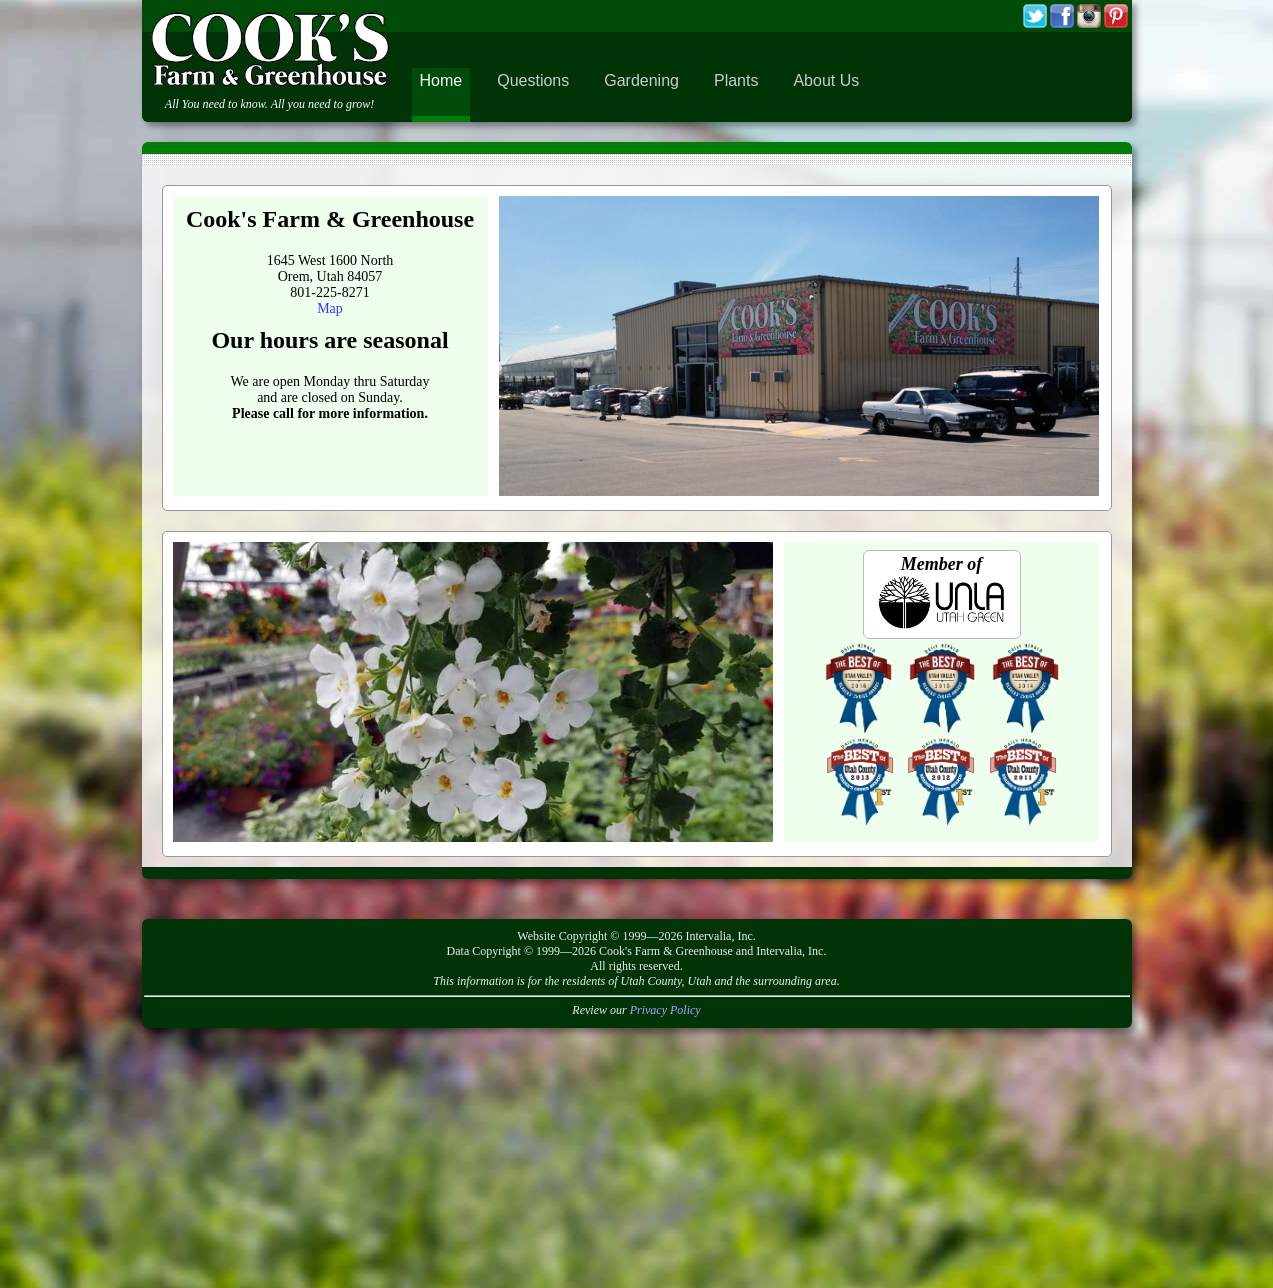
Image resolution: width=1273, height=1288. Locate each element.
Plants (736, 80)
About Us (826, 80)
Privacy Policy (665, 1010)
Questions (533, 80)
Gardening (641, 80)
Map (330, 308)
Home (441, 80)
